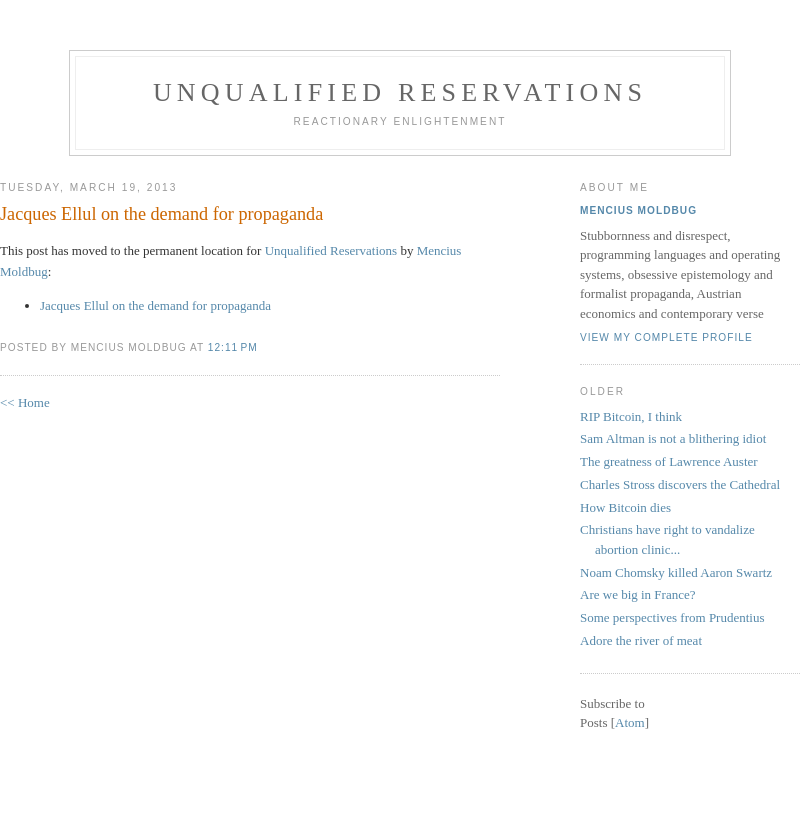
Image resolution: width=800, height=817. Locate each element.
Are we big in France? (638, 594)
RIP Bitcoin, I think (631, 416)
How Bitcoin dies (625, 507)
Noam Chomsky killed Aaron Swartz (676, 572)
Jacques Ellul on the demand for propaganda (161, 214)
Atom (630, 722)
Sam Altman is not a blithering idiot (673, 438)
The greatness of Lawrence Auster (669, 461)
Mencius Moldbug (638, 210)
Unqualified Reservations (400, 92)
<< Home (25, 402)
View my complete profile (666, 337)
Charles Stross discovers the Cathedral (680, 484)
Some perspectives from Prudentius (672, 617)
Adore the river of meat (641, 640)
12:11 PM (233, 347)
